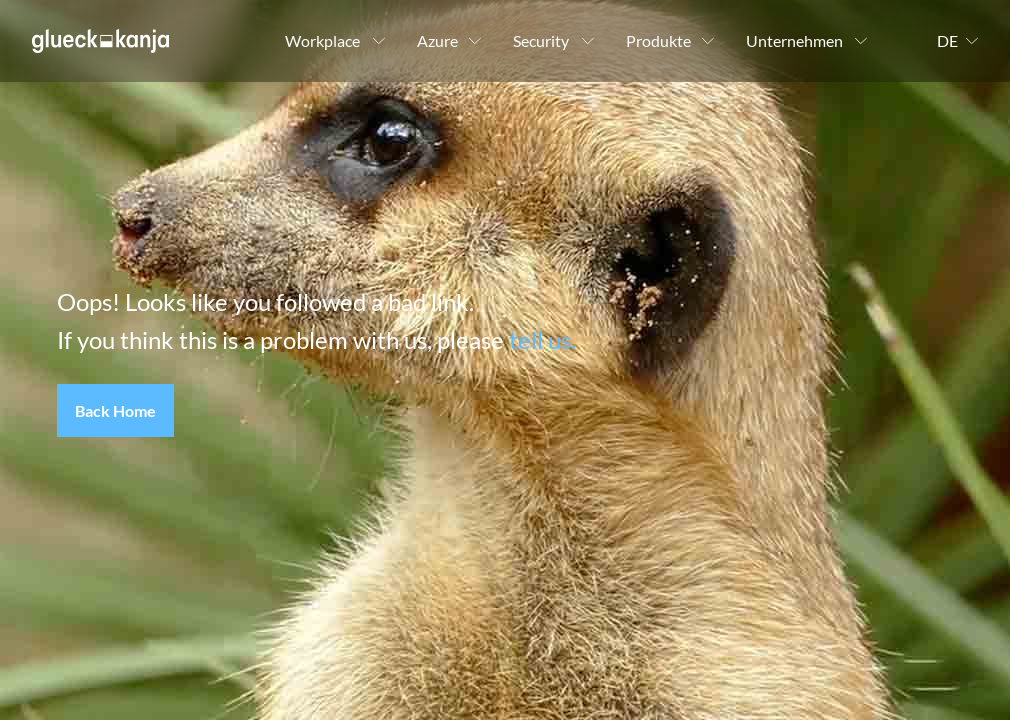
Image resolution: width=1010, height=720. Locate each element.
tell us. (542, 339)
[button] (115, 411)
